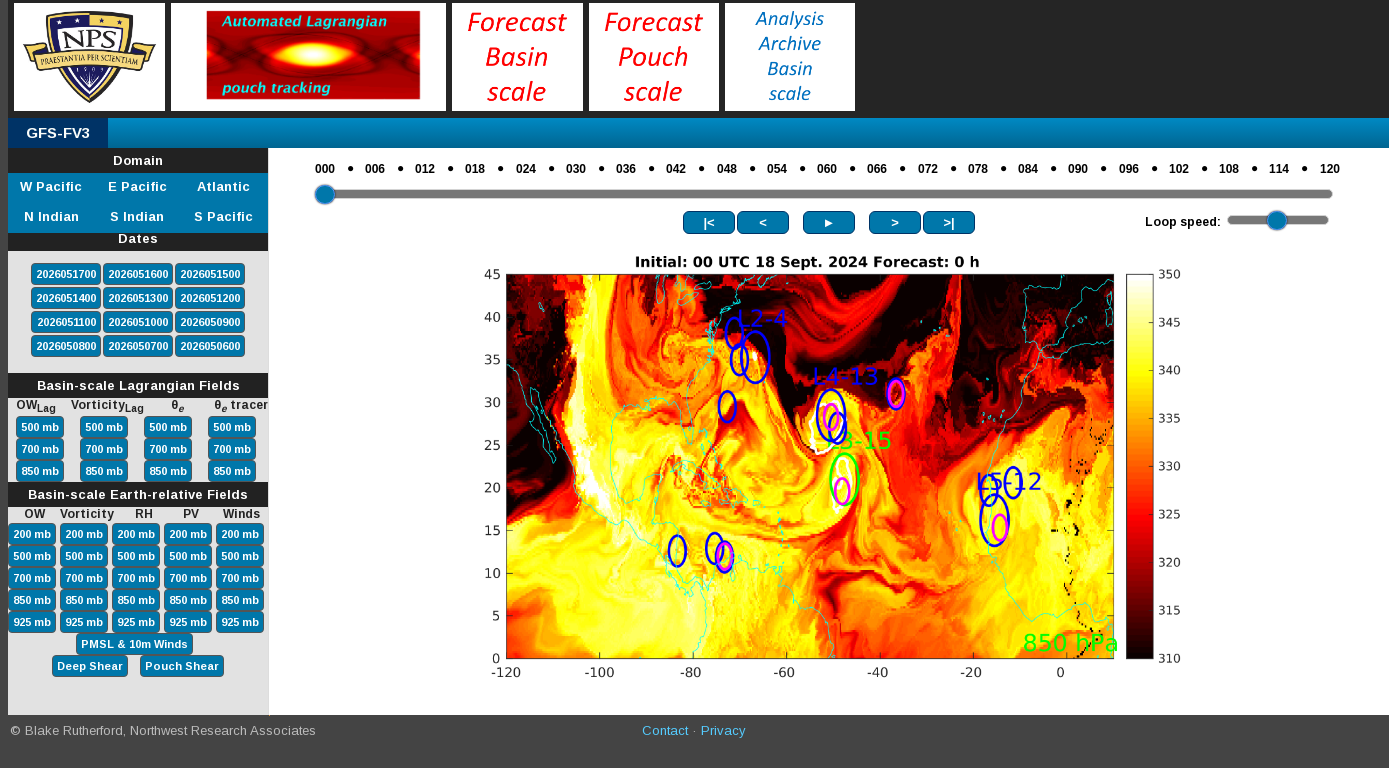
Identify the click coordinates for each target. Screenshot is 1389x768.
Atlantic (223, 186)
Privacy (723, 730)
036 (626, 169)
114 (1279, 169)
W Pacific (51, 186)
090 (1078, 169)
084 (1028, 169)
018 (475, 169)
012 (425, 169)
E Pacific (137, 186)
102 (1179, 169)
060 (827, 169)
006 (375, 169)
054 (777, 169)
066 (877, 169)
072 (928, 169)
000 (325, 169)
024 (526, 169)
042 (676, 169)
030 (576, 169)
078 (978, 169)
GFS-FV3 (58, 132)
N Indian (51, 216)
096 (1129, 169)
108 (1229, 169)
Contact (665, 730)
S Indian (137, 216)
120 (1330, 169)
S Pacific (223, 216)
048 (727, 169)
